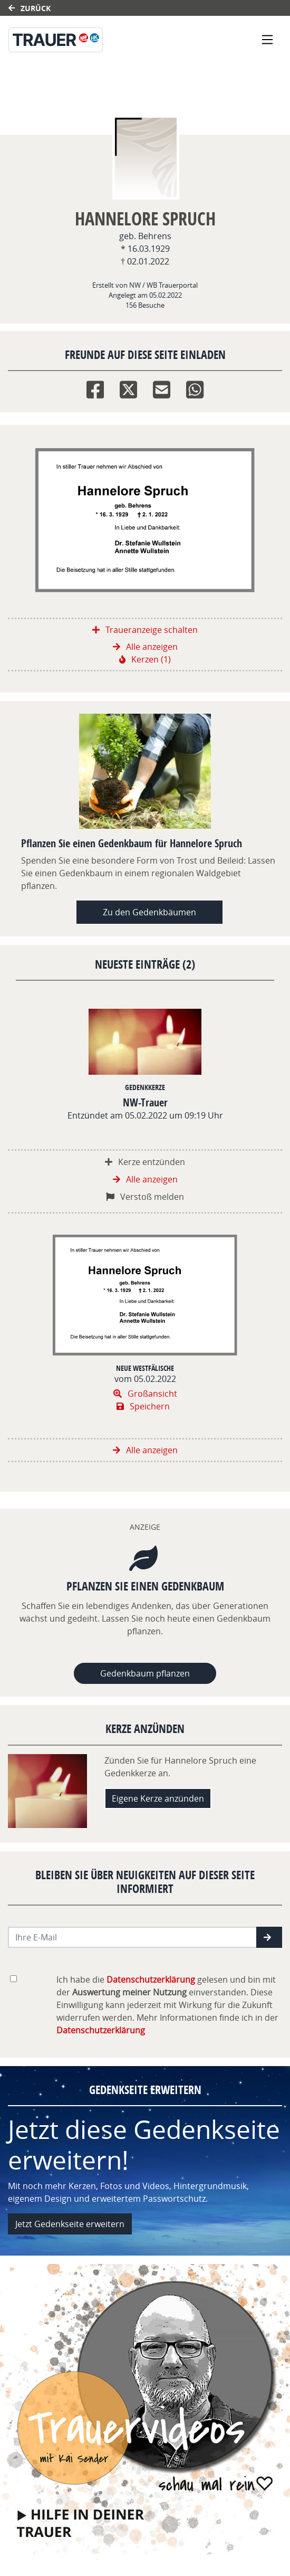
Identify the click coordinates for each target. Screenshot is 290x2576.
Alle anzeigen (145, 646)
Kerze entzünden (145, 1162)
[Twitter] (128, 387)
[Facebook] (95, 387)
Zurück (29, 8)
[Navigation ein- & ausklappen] (267, 40)
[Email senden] (132, 1937)
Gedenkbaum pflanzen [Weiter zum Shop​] (145, 1673)
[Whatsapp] (195, 387)
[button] (269, 1937)
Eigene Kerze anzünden (158, 1798)
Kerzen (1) (145, 659)
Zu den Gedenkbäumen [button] (149, 912)
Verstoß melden (145, 1196)
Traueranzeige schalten (145, 630)
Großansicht (145, 1393)
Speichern (143, 1406)
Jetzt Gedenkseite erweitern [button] (69, 2224)
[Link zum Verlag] (104, 40)
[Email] (161, 387)
